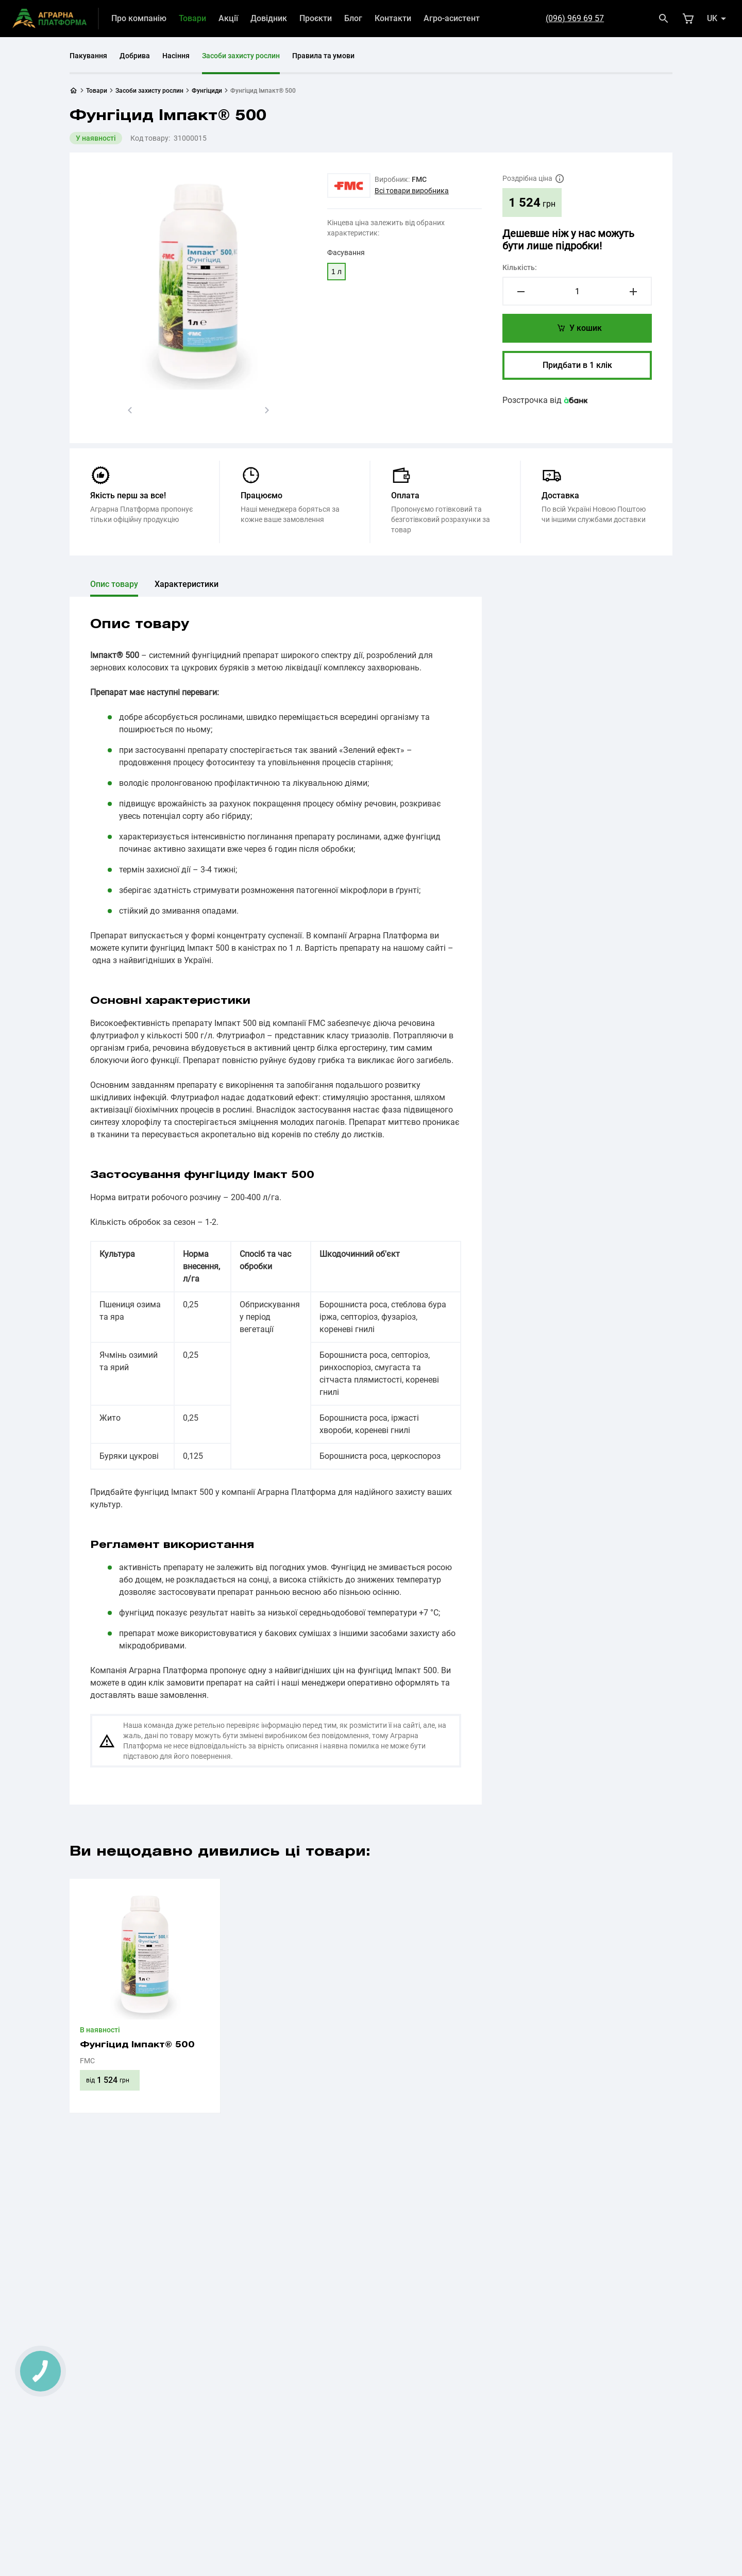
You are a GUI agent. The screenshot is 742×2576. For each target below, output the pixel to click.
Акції (228, 18)
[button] (130, 410)
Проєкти (315, 18)
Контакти (393, 18)
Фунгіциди (207, 90)
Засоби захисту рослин (241, 56)
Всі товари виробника (412, 191)
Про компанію (138, 18)
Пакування (88, 56)
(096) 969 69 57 (575, 18)
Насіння (176, 56)
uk (712, 18)
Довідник (268, 18)
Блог (353, 18)
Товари (192, 18)
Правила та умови (323, 56)
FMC (419, 179)
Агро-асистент (452, 18)
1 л (336, 271)
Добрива (135, 56)
